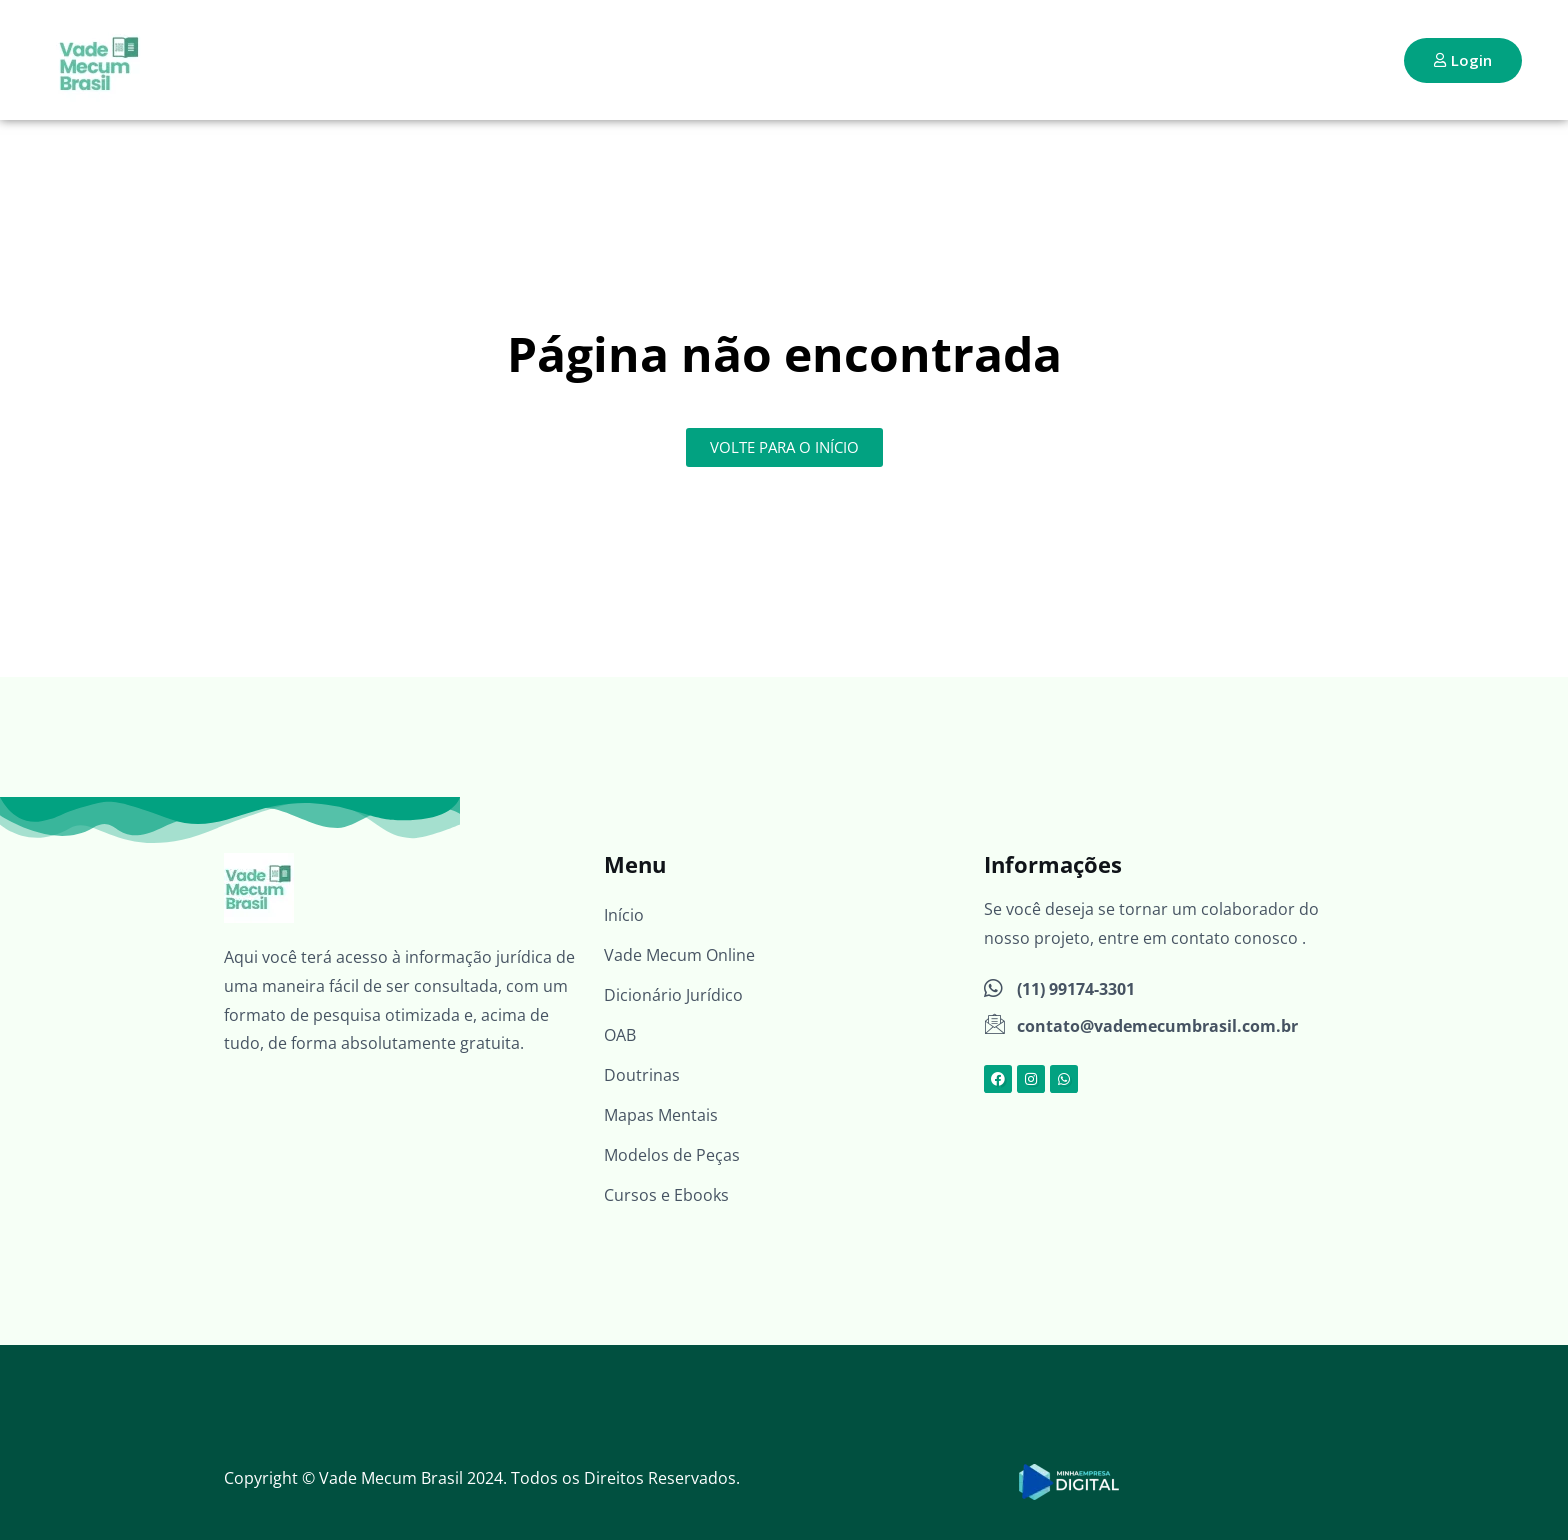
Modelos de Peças (672, 1155)
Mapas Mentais (661, 1115)
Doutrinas (642, 1075)
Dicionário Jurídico (673, 995)
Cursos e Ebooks (666, 1195)
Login (1463, 60)
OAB (620, 1035)
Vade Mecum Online (679, 955)
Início (624, 915)
